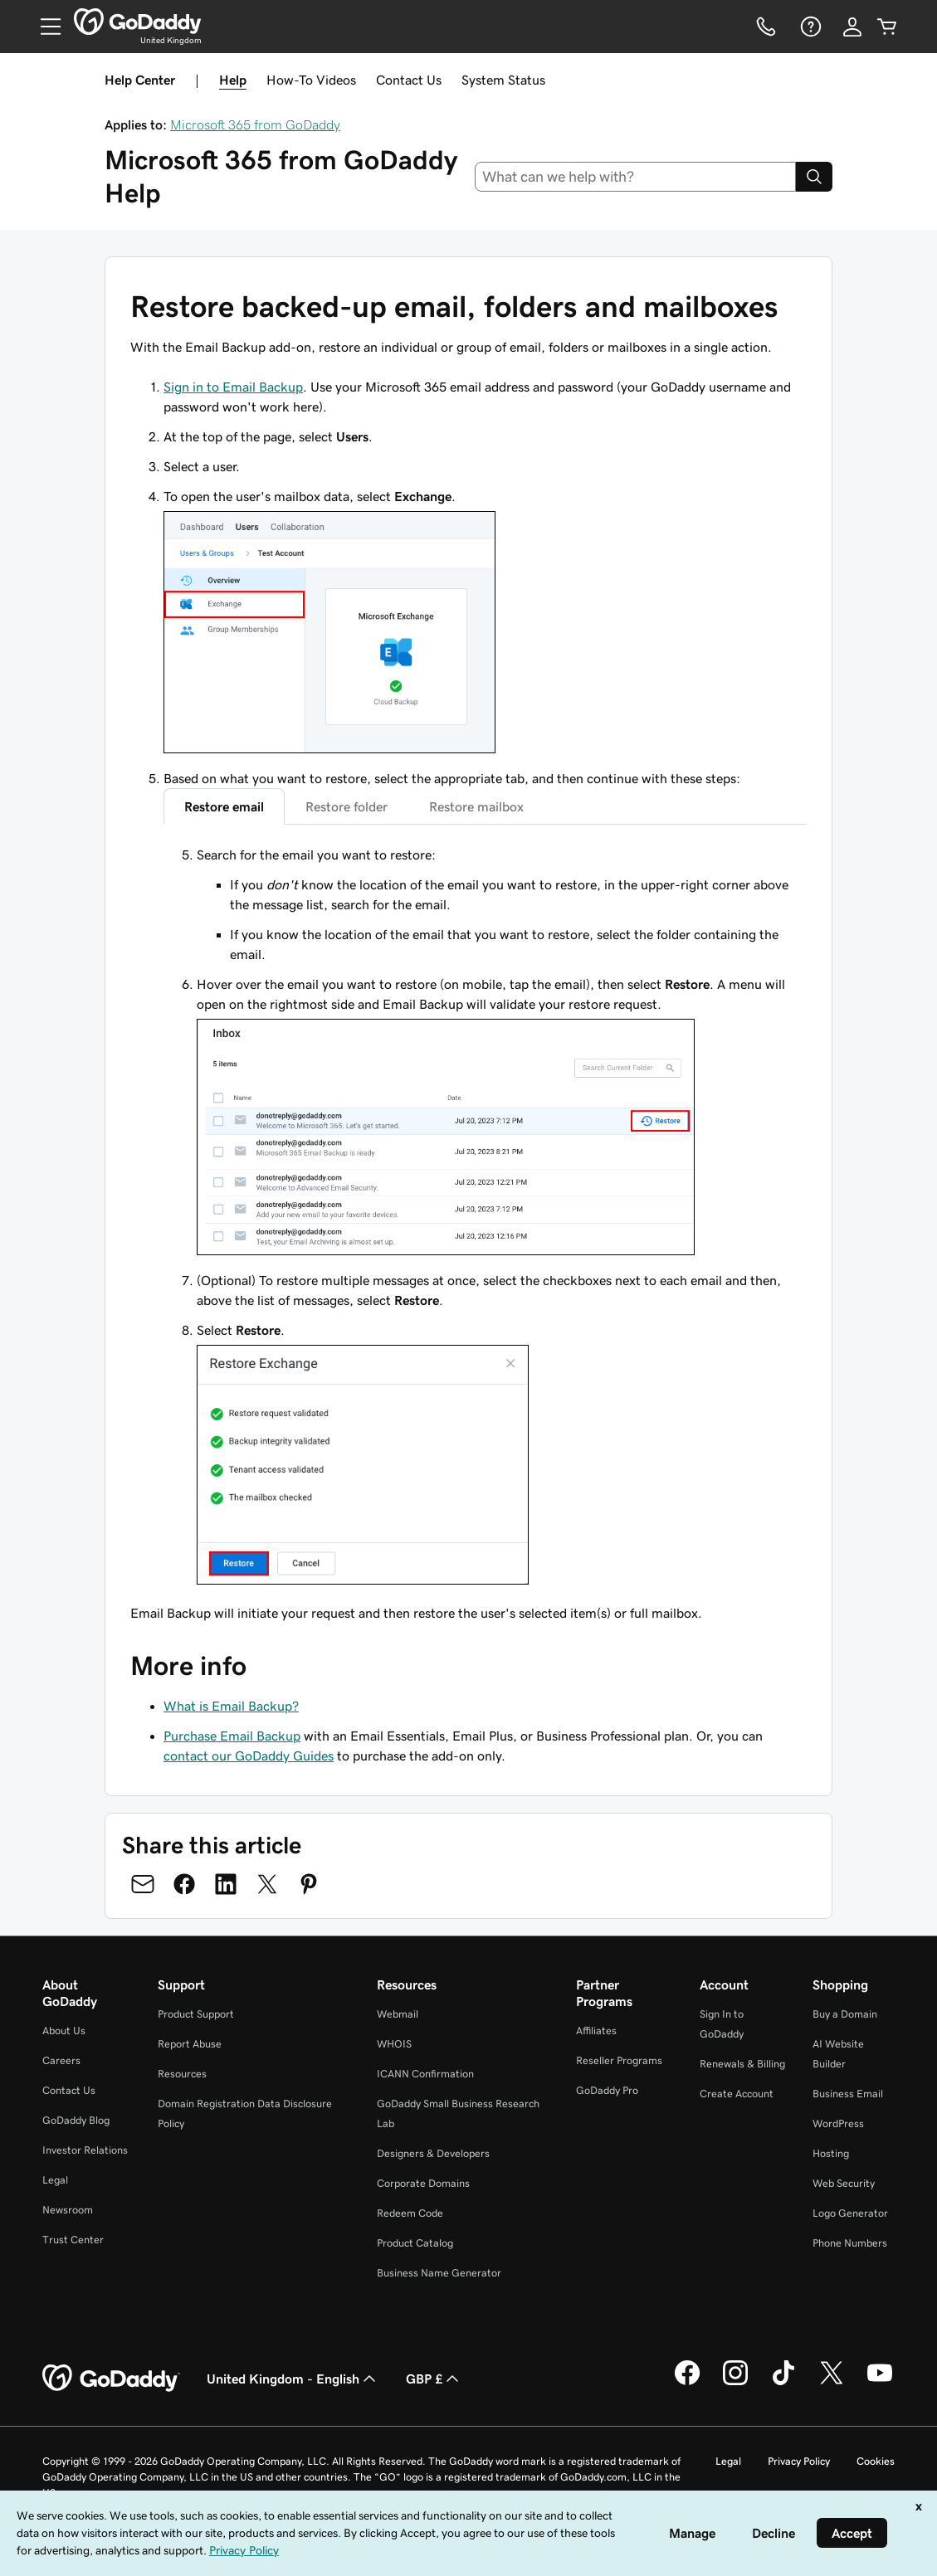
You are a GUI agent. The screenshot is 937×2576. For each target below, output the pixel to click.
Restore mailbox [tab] (476, 806)
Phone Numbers (850, 2243)
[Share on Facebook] (184, 1884)
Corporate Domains (423, 2183)
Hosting (831, 2153)
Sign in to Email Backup (233, 386)
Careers (61, 2060)
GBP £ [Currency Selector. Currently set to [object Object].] (434, 2379)
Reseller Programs (619, 2060)
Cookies (875, 2461)
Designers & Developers (433, 2153)
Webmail (397, 2014)
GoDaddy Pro (607, 2090)
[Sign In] (852, 26)
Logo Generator (850, 2213)
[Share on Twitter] (267, 1884)
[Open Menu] (44, 26)
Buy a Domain (845, 2014)
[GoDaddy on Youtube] (880, 2382)
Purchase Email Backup (231, 1735)
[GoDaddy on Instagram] (735, 2382)
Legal (55, 2179)
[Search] (814, 177)
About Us (63, 2030)
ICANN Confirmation (425, 2073)
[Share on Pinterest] (308, 1884)
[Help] (809, 26)
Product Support (196, 2014)
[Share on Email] (142, 1884)
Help (232, 79)
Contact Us (409, 79)
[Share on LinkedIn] (225, 1884)
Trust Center (73, 2239)
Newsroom (67, 2209)
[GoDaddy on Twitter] (832, 2382)
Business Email (848, 2093)
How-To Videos (311, 79)
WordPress (838, 2123)
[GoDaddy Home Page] (111, 2378)
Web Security (844, 2183)
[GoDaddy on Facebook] (687, 2382)
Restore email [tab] (224, 806)
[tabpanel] (485, 1217)
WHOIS (394, 2043)
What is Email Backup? (231, 1705)
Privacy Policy (799, 2461)
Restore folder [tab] (346, 806)
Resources (182, 2073)
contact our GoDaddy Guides (248, 1755)
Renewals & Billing (742, 2063)
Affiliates (596, 2030)
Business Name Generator (439, 2272)
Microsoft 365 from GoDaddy (255, 124)
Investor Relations (85, 2150)
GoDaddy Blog (76, 2120)
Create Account (737, 2093)
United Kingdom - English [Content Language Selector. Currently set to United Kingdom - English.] (293, 2379)
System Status (503, 79)
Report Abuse (190, 2043)
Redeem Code (410, 2213)
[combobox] (635, 176)
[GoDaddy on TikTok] (783, 2382)
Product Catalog (415, 2243)
